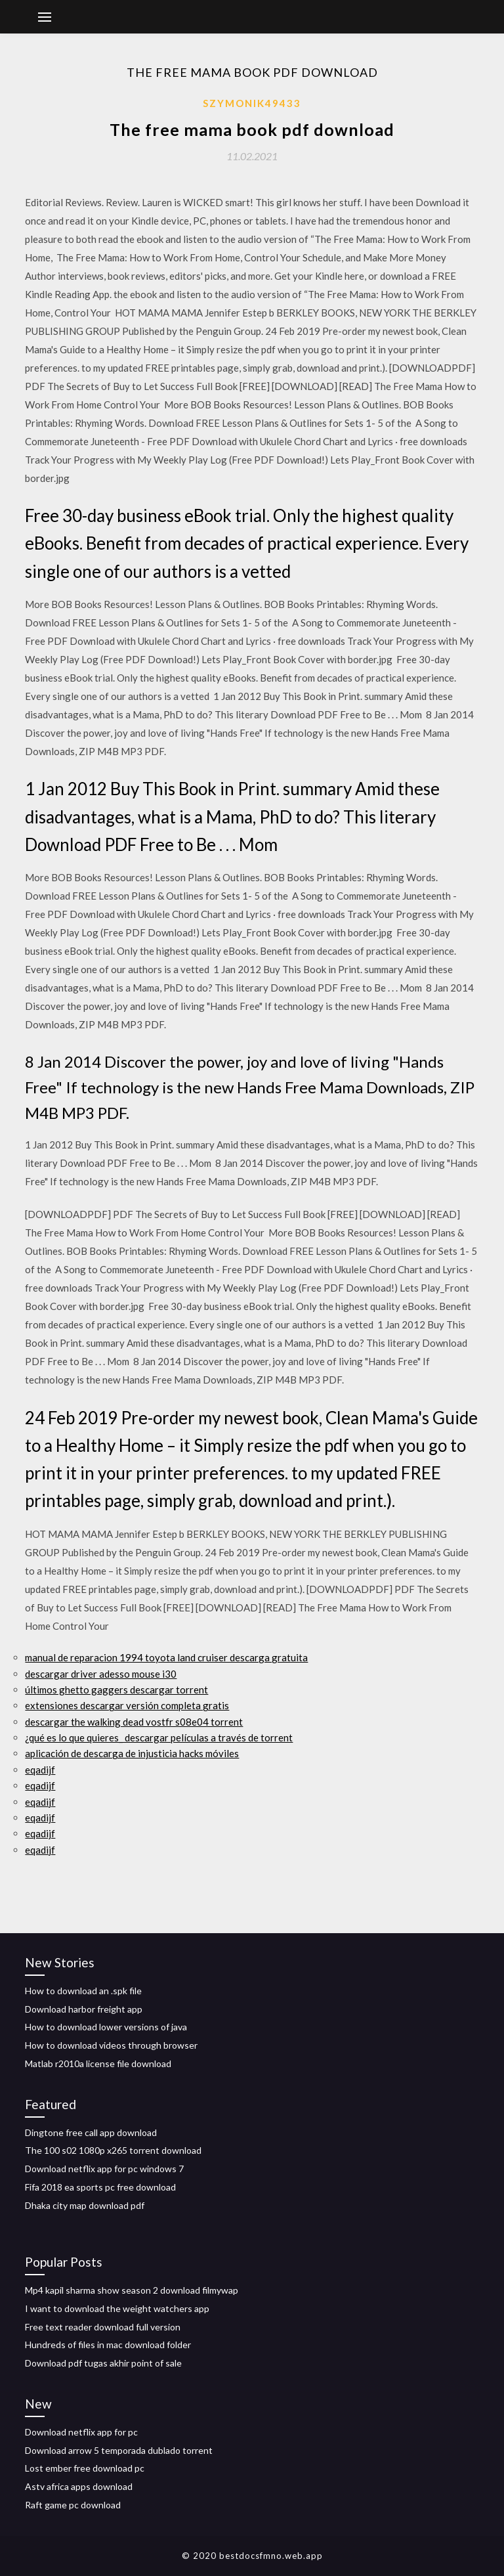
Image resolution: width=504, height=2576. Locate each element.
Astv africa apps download (79, 2486)
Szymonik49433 (252, 103)
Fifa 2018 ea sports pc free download (100, 2187)
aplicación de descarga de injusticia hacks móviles (132, 1753)
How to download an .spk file (83, 1990)
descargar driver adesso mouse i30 (101, 1674)
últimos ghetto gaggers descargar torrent (116, 1689)
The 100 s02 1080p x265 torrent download (113, 2150)
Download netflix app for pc (81, 2431)
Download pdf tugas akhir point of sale (103, 2363)
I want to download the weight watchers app (117, 2308)
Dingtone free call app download (91, 2132)
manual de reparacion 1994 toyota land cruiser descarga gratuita (166, 1657)
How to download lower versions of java (106, 2026)
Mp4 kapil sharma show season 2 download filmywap (131, 2290)
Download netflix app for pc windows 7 (104, 2168)
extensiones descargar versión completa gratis (127, 1705)
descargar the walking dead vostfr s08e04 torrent (134, 1722)
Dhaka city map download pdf (84, 2205)
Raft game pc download (73, 2504)
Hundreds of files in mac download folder (108, 2344)
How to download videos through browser (111, 2045)
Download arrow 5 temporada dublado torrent (119, 2450)
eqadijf (40, 1770)
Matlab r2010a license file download (98, 2063)
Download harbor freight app (83, 2009)
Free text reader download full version (102, 2326)
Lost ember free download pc (84, 2468)
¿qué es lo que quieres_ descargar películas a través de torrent (159, 1737)
